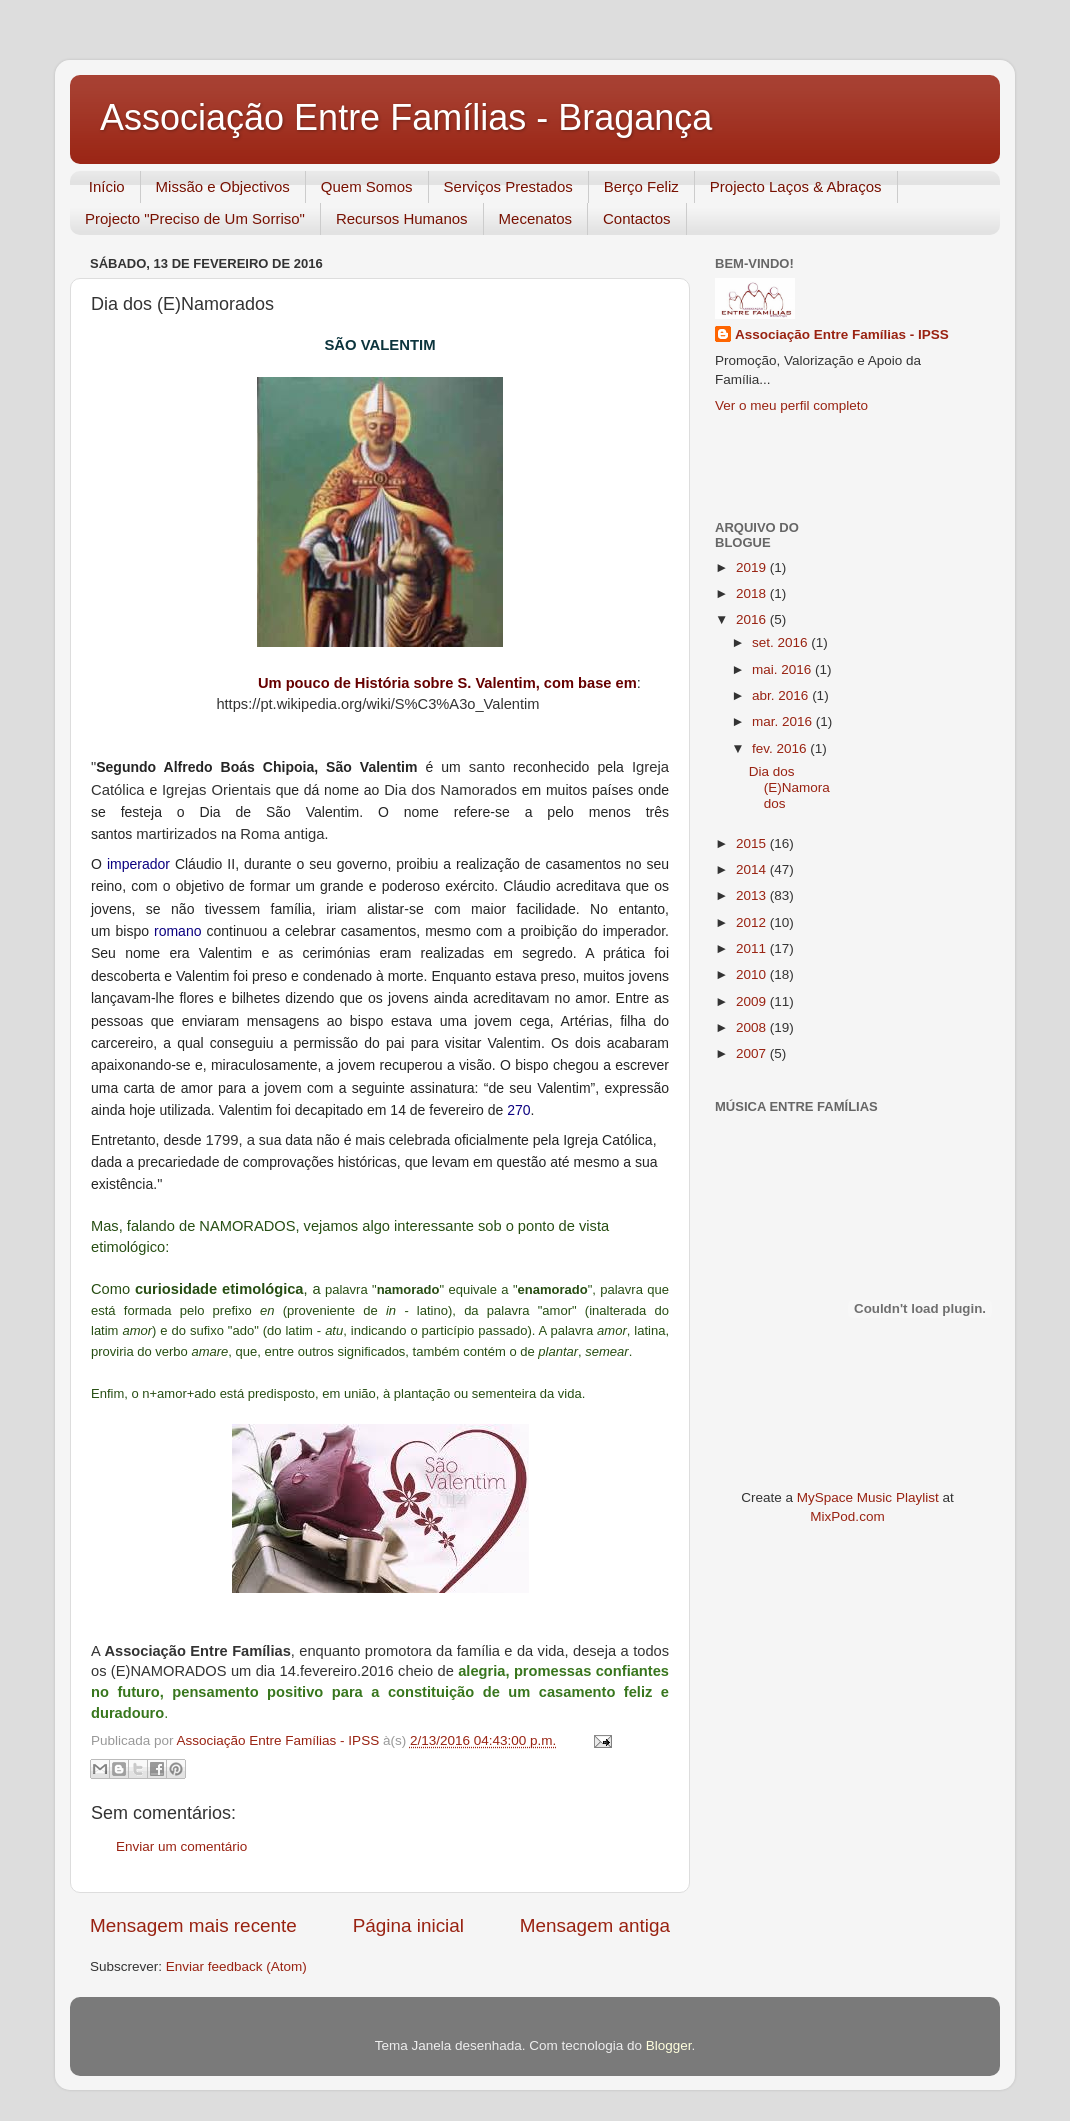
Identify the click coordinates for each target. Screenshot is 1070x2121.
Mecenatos (535, 218)
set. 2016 (781, 642)
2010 (753, 974)
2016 (753, 619)
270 (518, 1110)
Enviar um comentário (181, 1846)
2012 (753, 922)
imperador (138, 864)
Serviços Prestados (508, 186)
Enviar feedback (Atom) (236, 1966)
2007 (753, 1053)
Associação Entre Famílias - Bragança (406, 117)
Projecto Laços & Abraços (796, 186)
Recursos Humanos (402, 218)
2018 (753, 593)
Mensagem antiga (595, 1925)
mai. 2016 (783, 669)
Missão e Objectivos (223, 186)
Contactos (637, 218)
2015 (753, 843)
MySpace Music (844, 1497)
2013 (753, 895)
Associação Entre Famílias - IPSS (842, 334)
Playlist (917, 1497)
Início (107, 186)
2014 (753, 869)
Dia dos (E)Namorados (789, 787)
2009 (753, 1001)
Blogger (669, 2045)
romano (177, 931)
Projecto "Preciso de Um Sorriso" (195, 218)
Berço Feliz (641, 186)
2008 (753, 1027)
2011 (753, 948)
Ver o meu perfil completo (791, 405)
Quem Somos (367, 186)
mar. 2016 (784, 721)
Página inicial (408, 1925)
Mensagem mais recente (193, 1925)
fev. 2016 (781, 748)
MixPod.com (847, 1516)
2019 (753, 567)
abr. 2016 (782, 695)
